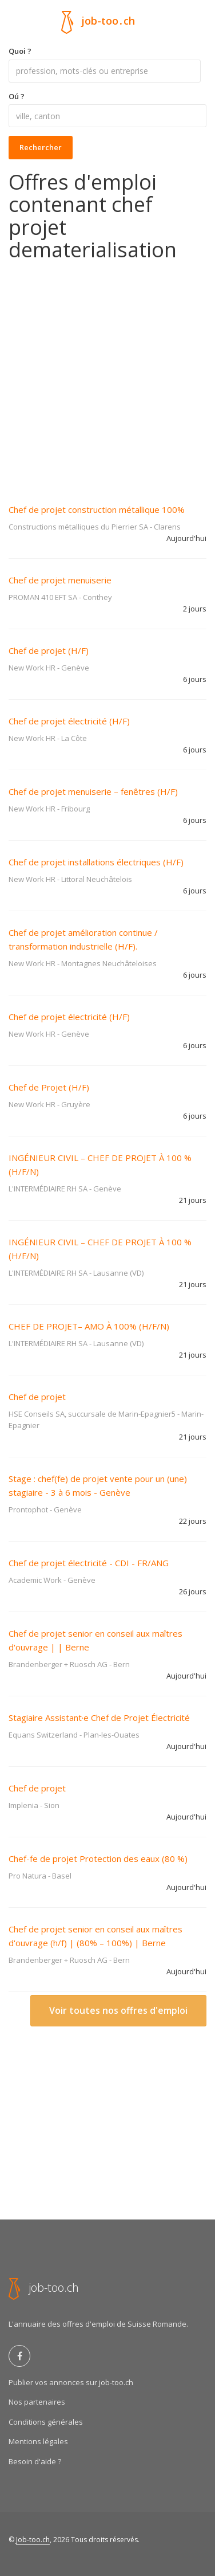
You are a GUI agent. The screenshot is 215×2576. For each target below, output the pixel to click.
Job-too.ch (33, 2539)
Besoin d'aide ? (35, 2461)
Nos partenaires (37, 2402)
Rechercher (40, 147)
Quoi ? (20, 51)
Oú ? (17, 96)
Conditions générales (46, 2422)
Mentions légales (38, 2441)
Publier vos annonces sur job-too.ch (71, 2382)
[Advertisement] (107, 375)
